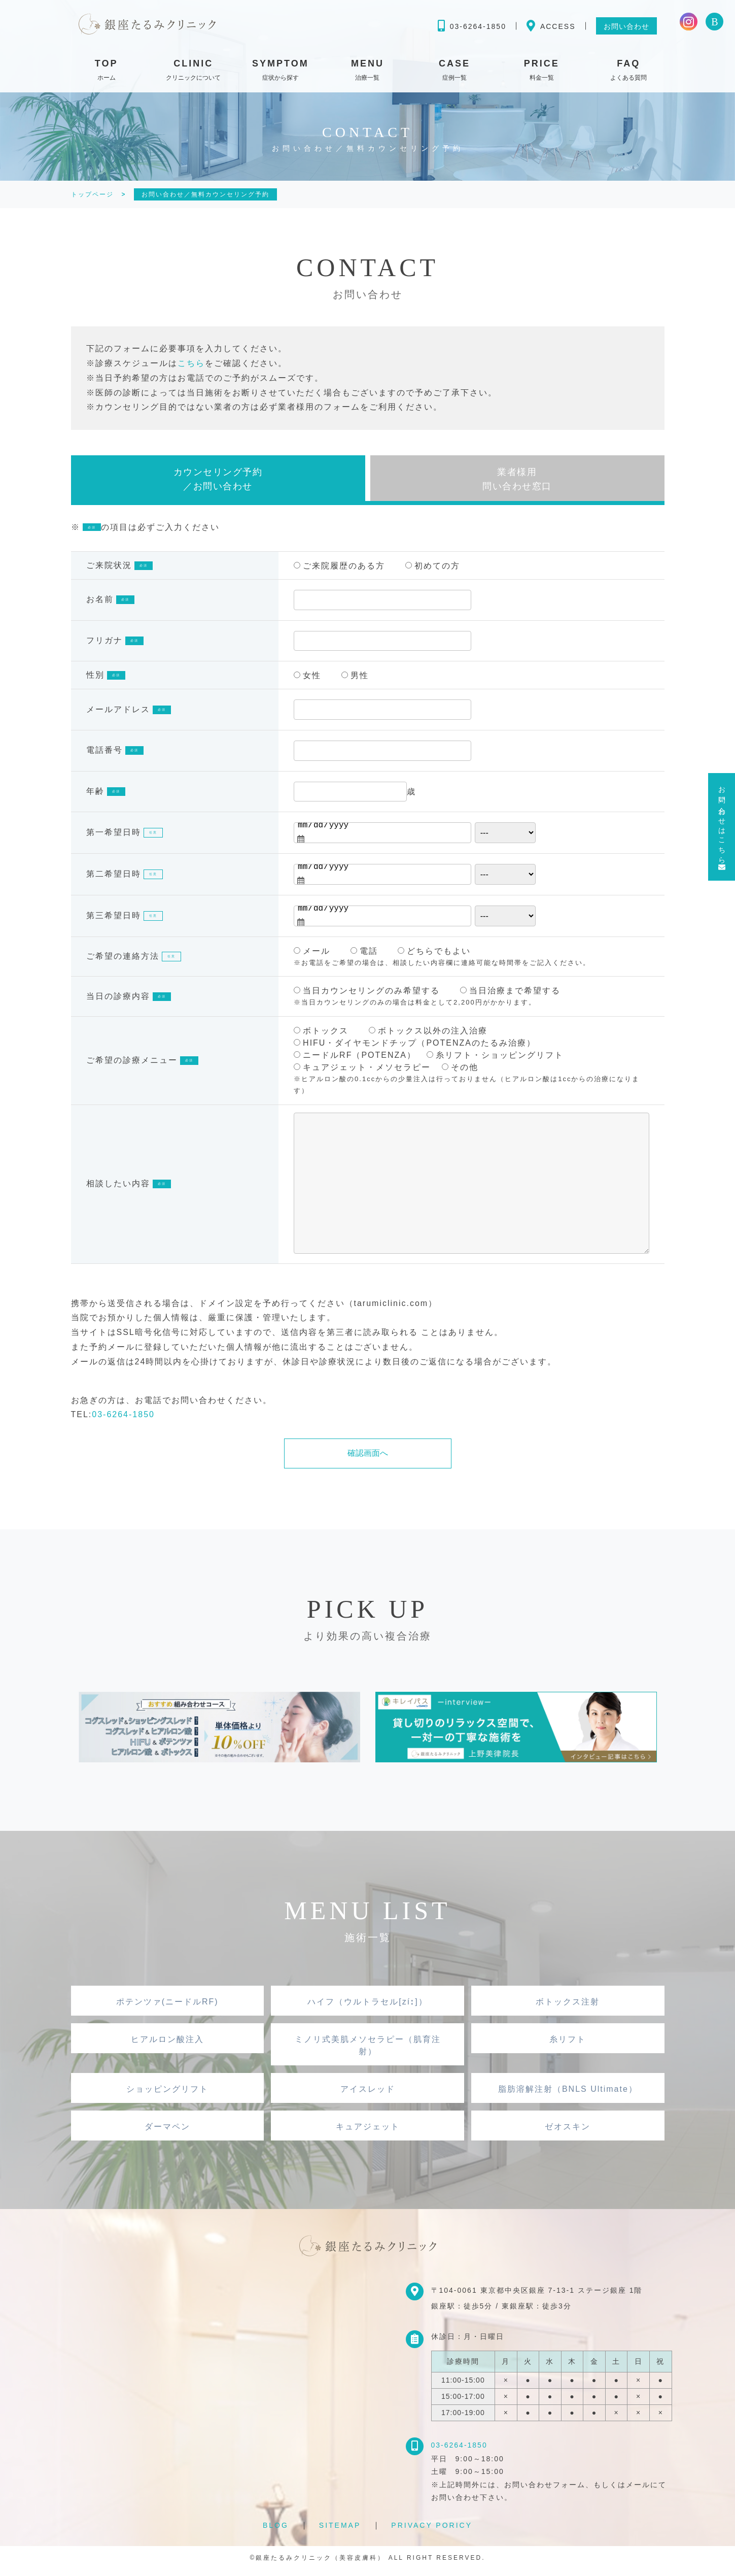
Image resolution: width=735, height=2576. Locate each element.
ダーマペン (167, 2132)
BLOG (276, 2531)
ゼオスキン (567, 2132)
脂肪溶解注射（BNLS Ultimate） (568, 2094)
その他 (460, 1072)
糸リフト (567, 2044)
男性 (355, 681)
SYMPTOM (280, 71)
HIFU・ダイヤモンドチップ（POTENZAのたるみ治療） (415, 1048)
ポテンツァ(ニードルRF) (167, 2007)
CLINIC (193, 71)
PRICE (541, 71)
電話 (364, 956)
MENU (367, 71)
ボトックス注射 (568, 2007)
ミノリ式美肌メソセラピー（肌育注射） (368, 2050)
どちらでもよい (434, 956)
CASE (454, 71)
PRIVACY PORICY (431, 2531)
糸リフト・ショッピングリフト (495, 1060)
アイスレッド (367, 2094)
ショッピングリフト (167, 2094)
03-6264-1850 (123, 1420)
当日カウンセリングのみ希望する (367, 996)
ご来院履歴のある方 (339, 571)
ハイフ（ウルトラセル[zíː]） (367, 2007)
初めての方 (432, 571)
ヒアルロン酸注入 (167, 2044)
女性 (307, 681)
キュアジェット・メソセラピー (362, 1072)
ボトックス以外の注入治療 (428, 1036)
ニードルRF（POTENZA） (355, 1060)
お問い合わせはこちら (722, 827)
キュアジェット (368, 2132)
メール (312, 956)
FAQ (628, 71)
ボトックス (321, 1036)
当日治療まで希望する (510, 996)
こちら (191, 363)
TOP (106, 71)
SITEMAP (340, 2531)
